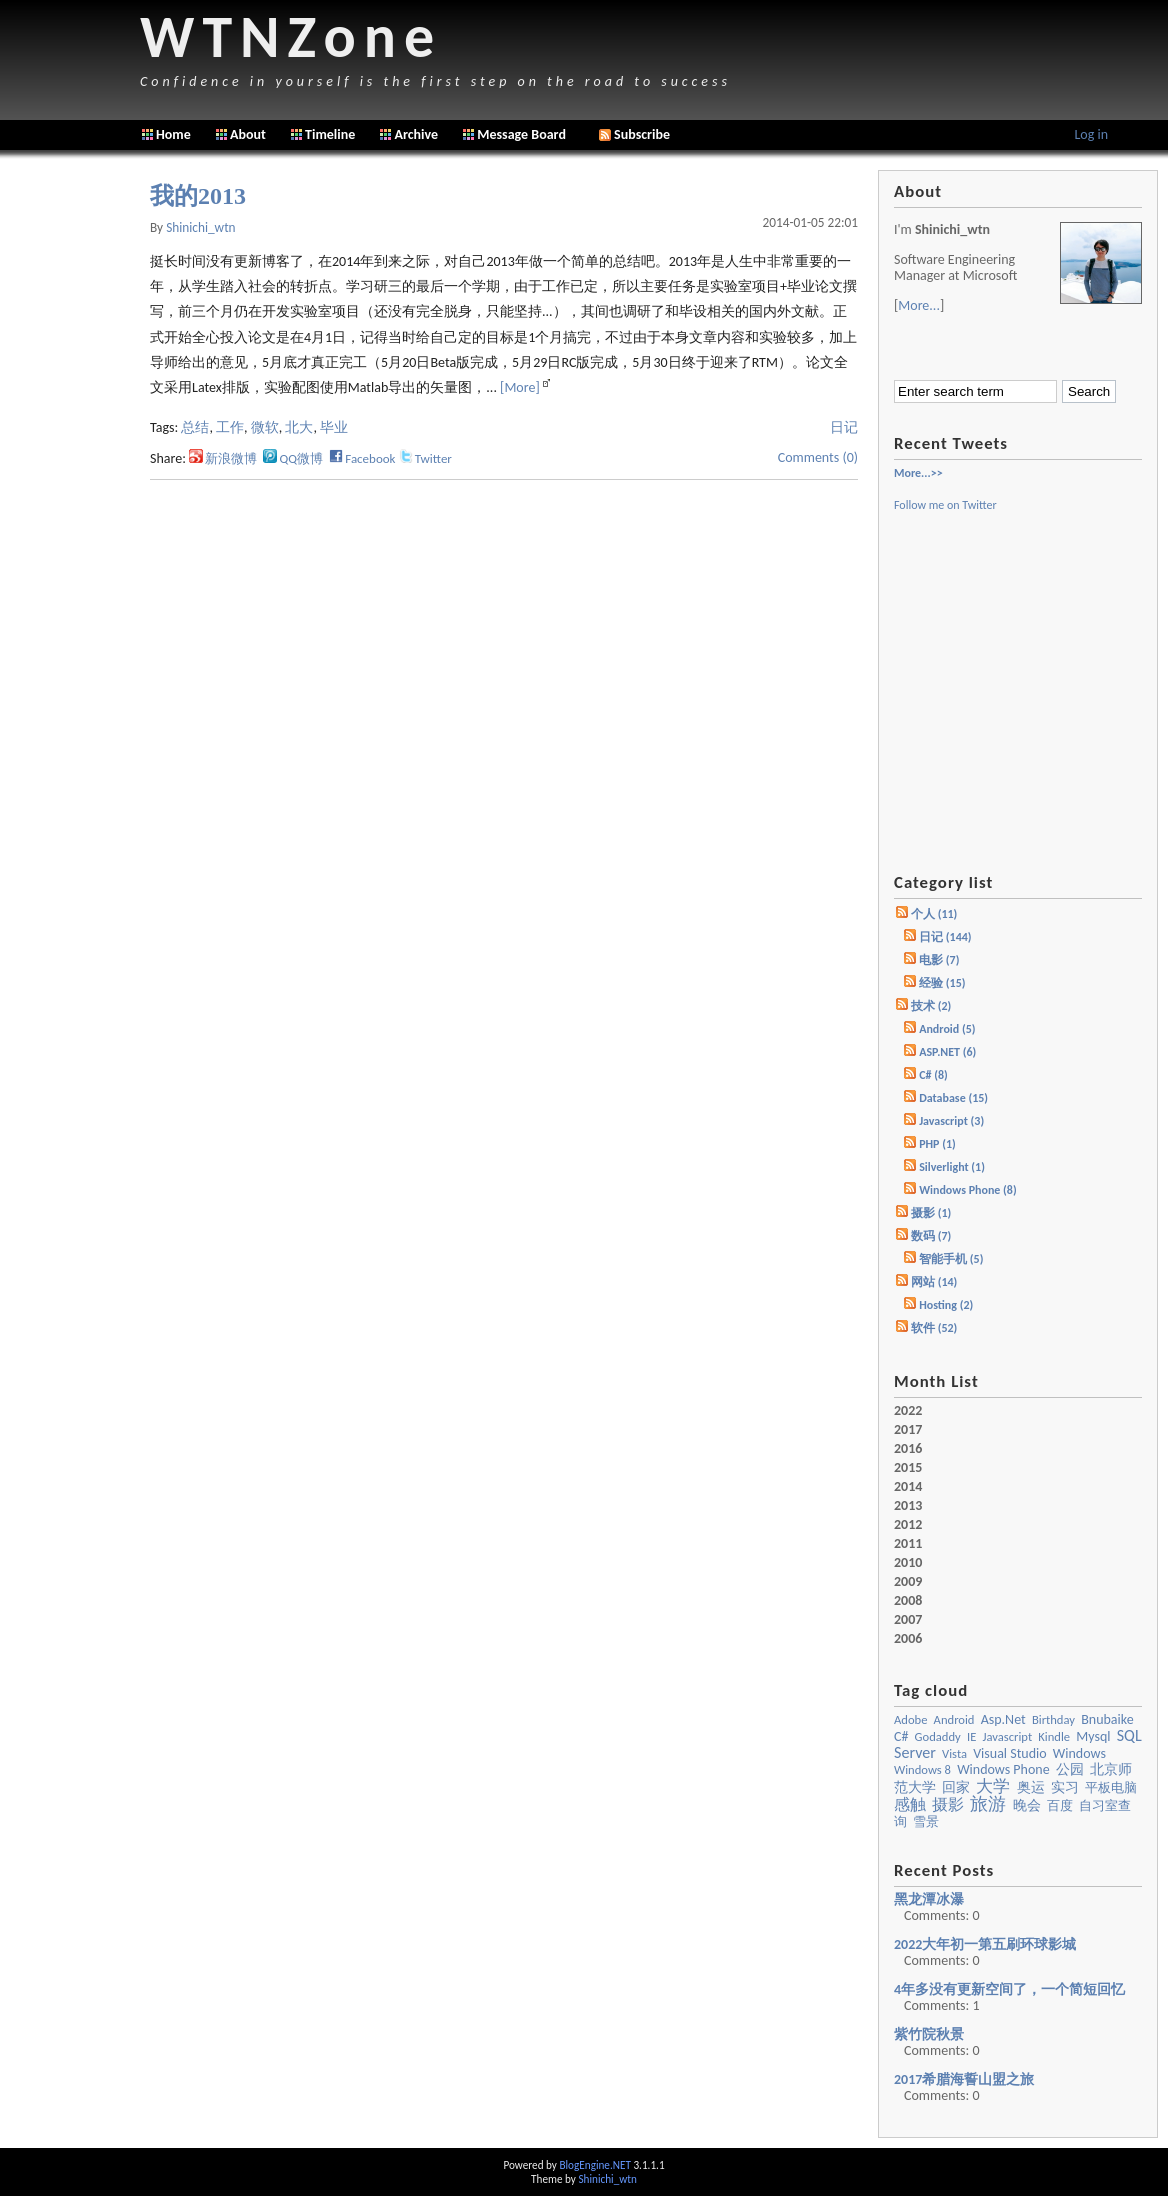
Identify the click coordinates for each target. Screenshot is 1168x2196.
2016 (908, 1449)
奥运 (1031, 1787)
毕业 (334, 427)
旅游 (988, 1804)
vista (954, 1753)
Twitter (425, 458)
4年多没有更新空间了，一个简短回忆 (1009, 1989)
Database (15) (953, 1098)
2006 (908, 1639)
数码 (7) (931, 1236)
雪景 (926, 1821)
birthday (1053, 1719)
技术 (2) (931, 1006)
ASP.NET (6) (947, 1052)
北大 (299, 427)
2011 (908, 1544)
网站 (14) (934, 1282)
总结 (195, 427)
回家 (956, 1787)
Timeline (330, 134)
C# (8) (933, 1075)
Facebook (362, 458)
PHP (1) (937, 1144)
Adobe (910, 1719)
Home (173, 134)
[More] (520, 387)
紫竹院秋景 (929, 2034)
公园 (1070, 1769)
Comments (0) (818, 457)
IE (971, 1736)
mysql (1093, 1736)
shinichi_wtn (200, 227)
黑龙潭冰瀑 (929, 1899)
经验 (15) (942, 983)
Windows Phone (1003, 1769)
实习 (1065, 1787)
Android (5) (947, 1029)
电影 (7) (939, 960)
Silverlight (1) (952, 1167)
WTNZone (291, 36)
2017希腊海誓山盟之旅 (964, 2079)
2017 (908, 1430)
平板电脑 (1111, 1787)
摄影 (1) (931, 1213)
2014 (908, 1487)
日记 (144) (945, 937)
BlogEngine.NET (594, 2165)
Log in (1091, 134)
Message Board (521, 134)
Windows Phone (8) (968, 1190)
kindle (1054, 1736)
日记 (844, 427)
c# (901, 1736)
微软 (265, 427)
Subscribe (634, 134)
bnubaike (1107, 1719)
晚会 (1027, 1805)
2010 (908, 1563)
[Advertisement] (70, 470)
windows (1079, 1753)
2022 (908, 1411)
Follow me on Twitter (945, 505)
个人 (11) (934, 914)
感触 (910, 1804)
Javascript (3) (951, 1121)
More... (919, 305)
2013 (908, 1506)
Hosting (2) (946, 1305)
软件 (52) (934, 1328)
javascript (1007, 1736)
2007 (908, 1620)
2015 (908, 1468)
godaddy (938, 1736)
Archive (416, 134)
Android (954, 1719)
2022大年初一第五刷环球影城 (985, 1944)
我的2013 (198, 196)
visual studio (1010, 1753)
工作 (230, 427)
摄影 (948, 1804)
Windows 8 (922, 1769)
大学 (993, 1786)
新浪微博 (223, 458)
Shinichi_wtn (607, 2179)
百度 (1060, 1805)
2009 (908, 1582)
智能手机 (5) (951, 1259)
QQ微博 (293, 458)
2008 (908, 1601)
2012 (908, 1525)
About (248, 134)
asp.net (1003, 1719)
